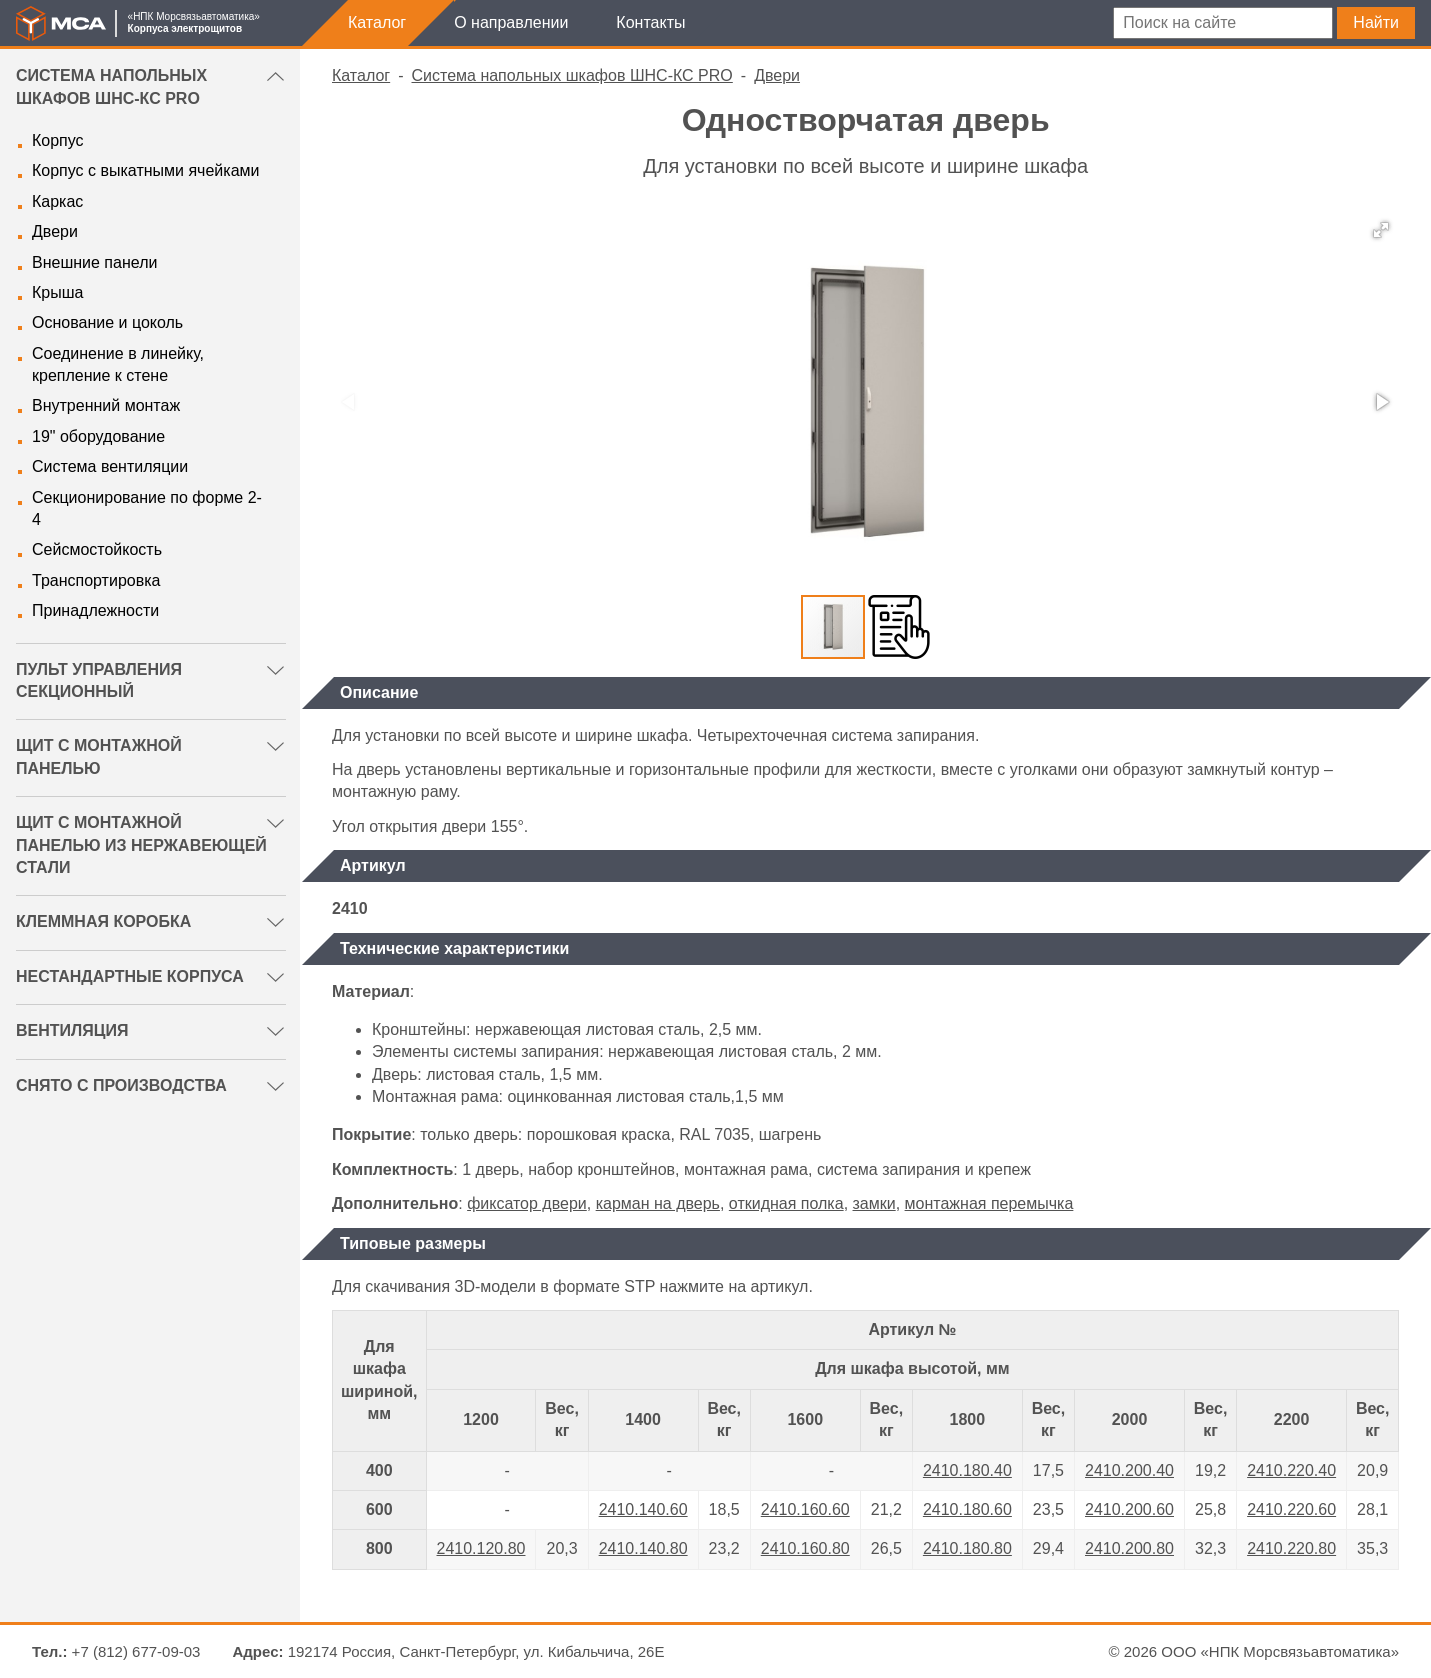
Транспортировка (96, 580)
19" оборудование (98, 436)
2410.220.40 (1291, 1470)
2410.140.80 (643, 1548)
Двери (55, 231)
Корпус (58, 140)
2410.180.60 (967, 1509)
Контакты (650, 22)
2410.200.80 (1129, 1548)
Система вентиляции (110, 466)
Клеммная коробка (103, 921)
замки (874, 1203)
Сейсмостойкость (97, 549)
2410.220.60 (1291, 1509)
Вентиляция (72, 1030)
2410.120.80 (481, 1548)
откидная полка (786, 1203)
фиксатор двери (527, 1203)
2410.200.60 (1129, 1509)
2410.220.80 (1291, 1548)
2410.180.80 (967, 1548)
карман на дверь (658, 1203)
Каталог (377, 22)
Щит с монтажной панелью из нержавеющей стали (141, 845)
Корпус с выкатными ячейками (145, 170)
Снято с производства (121, 1085)
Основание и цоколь (107, 322)
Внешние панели (94, 262)
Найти (1376, 22)
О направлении (511, 22)
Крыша (57, 292)
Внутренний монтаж (106, 405)
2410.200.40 (1129, 1470)
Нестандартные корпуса (130, 976)
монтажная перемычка (989, 1203)
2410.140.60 (643, 1509)
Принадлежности (95, 610)
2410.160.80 (805, 1548)
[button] (1381, 230)
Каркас (57, 201)
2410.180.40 (967, 1470)
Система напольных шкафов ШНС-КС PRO (572, 75)
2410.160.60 (805, 1509)
